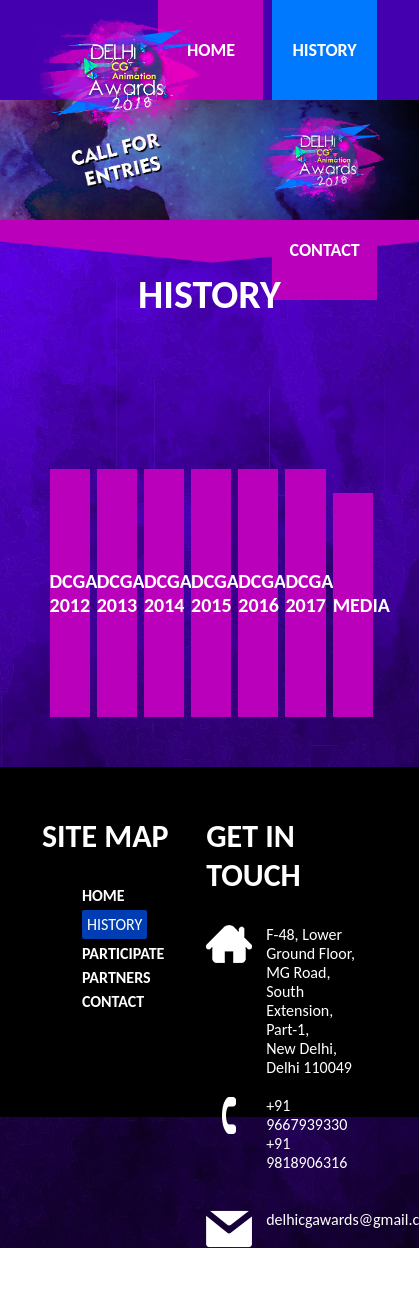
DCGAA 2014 (164, 593)
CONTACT (325, 250)
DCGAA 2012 (70, 593)
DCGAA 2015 (211, 593)
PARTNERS (116, 977)
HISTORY (324, 50)
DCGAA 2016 (258, 593)
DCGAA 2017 (305, 593)
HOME (211, 50)
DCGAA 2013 (117, 593)
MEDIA (353, 605)
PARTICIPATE (123, 953)
